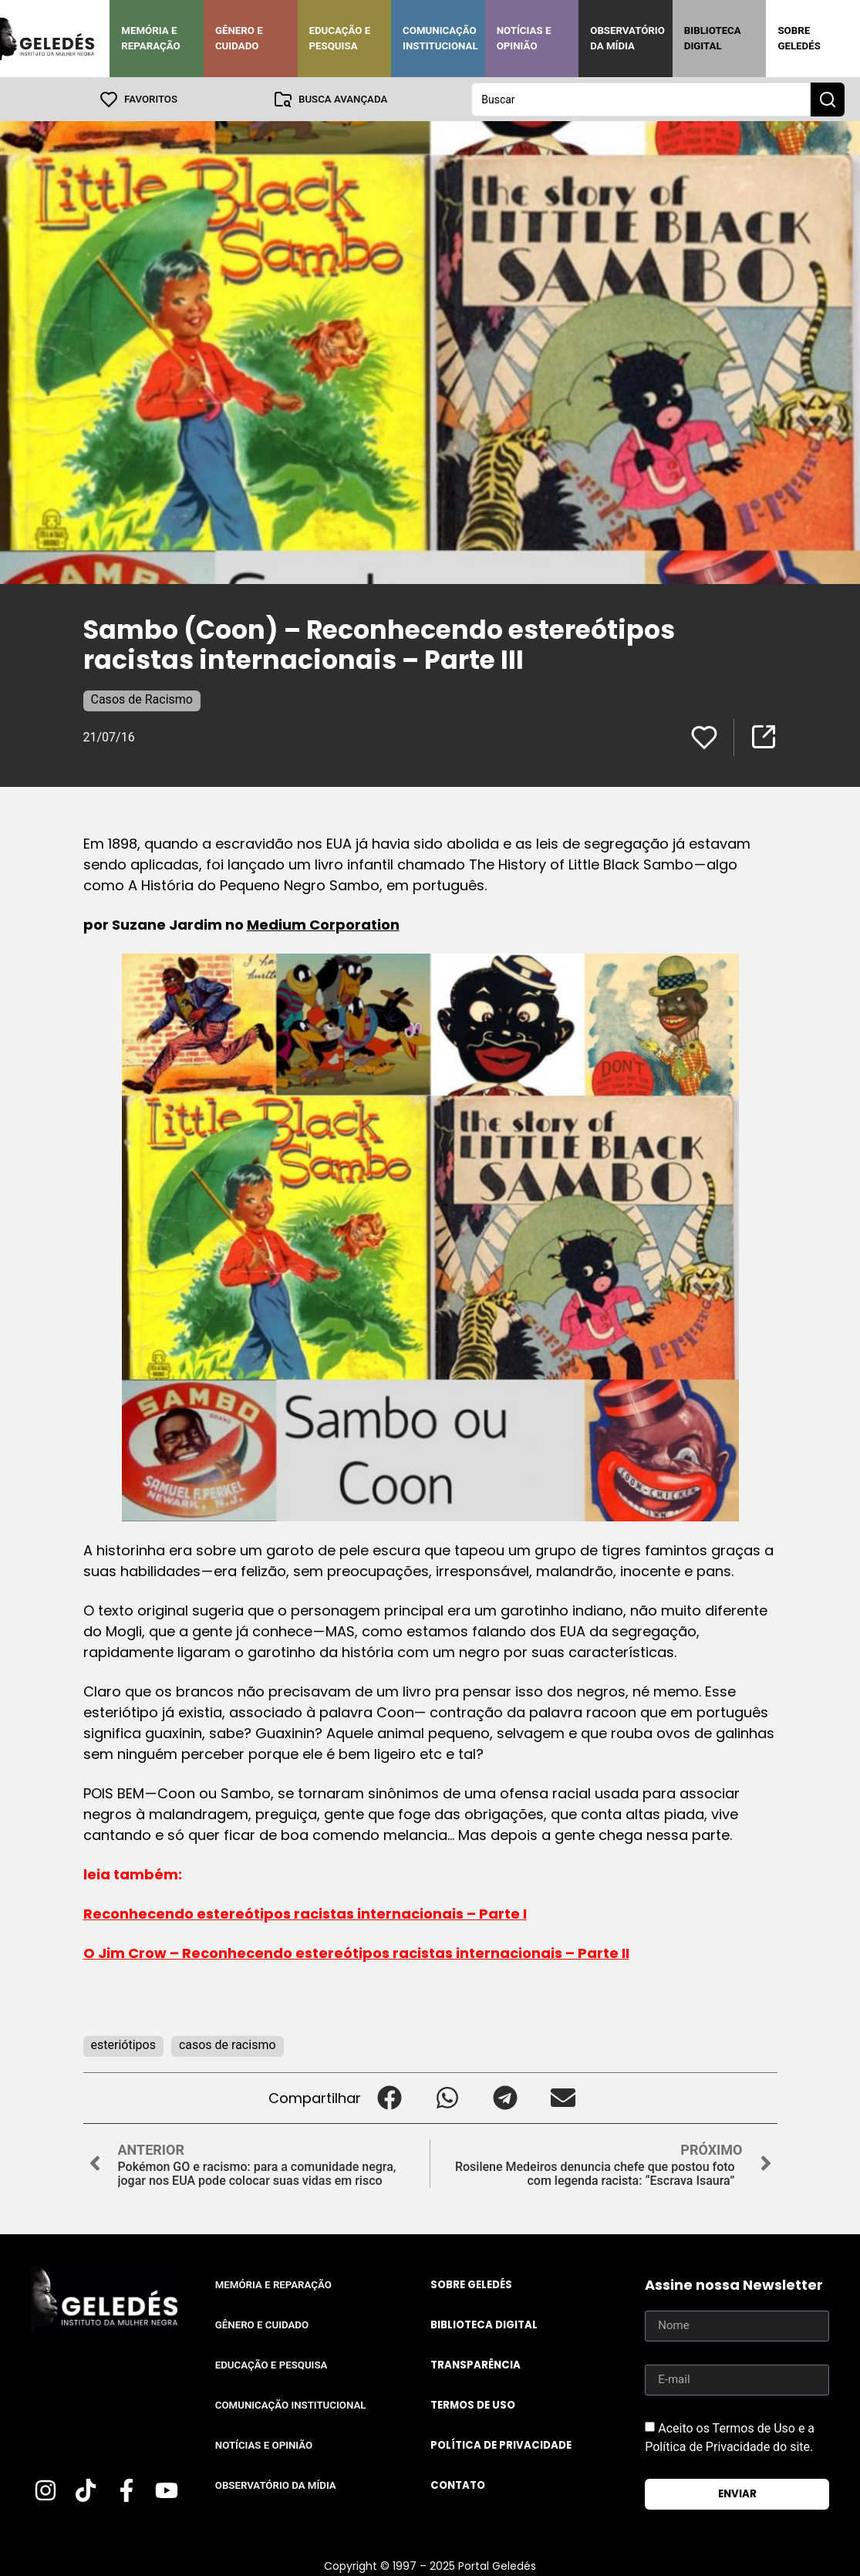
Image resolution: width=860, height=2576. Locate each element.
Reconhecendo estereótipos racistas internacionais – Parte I (305, 1913)
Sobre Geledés (798, 38)
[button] (390, 2097)
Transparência (475, 2364)
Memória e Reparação (150, 38)
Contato (457, 2484)
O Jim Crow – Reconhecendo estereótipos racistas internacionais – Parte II (356, 1952)
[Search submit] (828, 99)
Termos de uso (472, 2404)
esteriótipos (123, 2044)
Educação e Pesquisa (340, 38)
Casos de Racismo (142, 698)
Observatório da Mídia (627, 38)
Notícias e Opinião (524, 38)
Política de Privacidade (501, 2444)
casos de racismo (227, 2044)
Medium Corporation (323, 924)
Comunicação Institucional (440, 38)
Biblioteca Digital (712, 38)
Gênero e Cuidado (239, 38)
